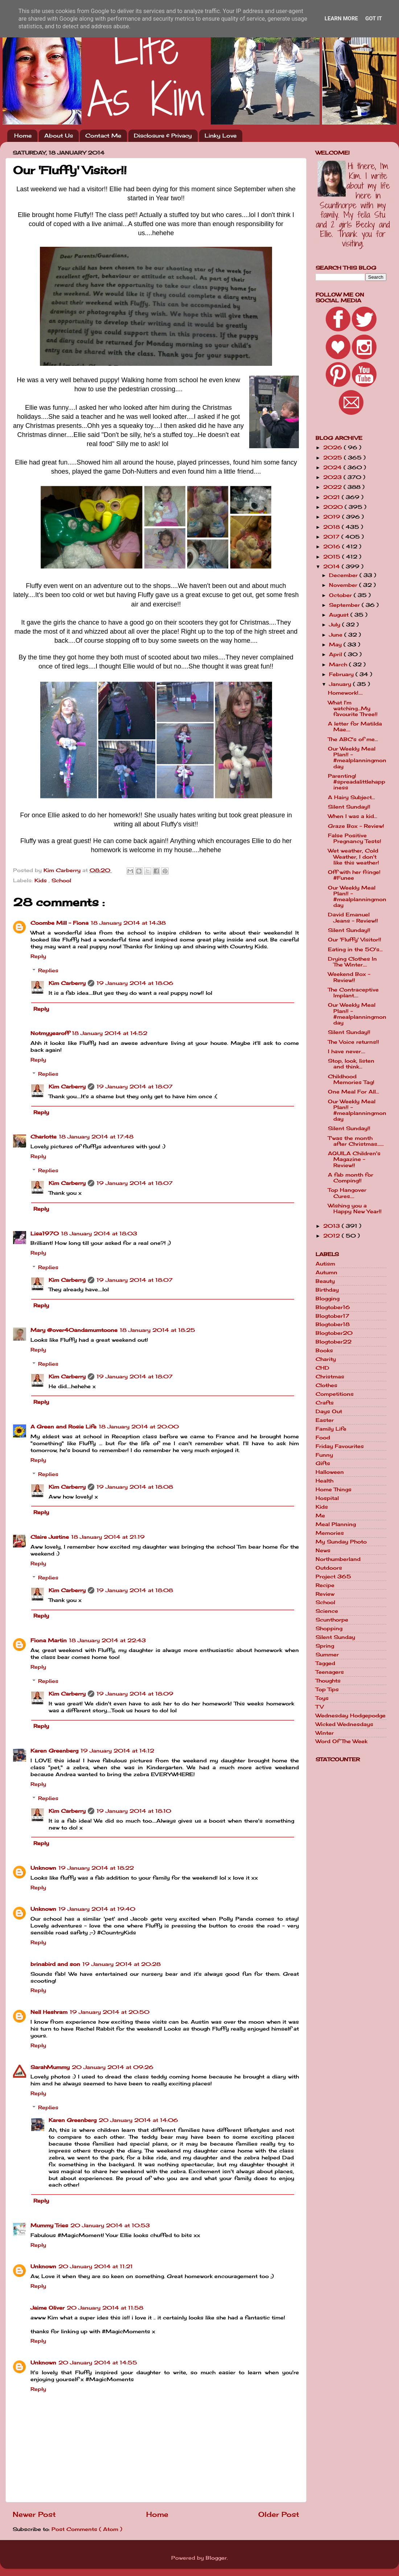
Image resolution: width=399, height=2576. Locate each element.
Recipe (325, 1585)
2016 (332, 546)
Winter (325, 1733)
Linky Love (220, 135)
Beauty (325, 1281)
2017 (332, 537)
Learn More (341, 18)
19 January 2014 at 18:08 (134, 1487)
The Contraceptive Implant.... (353, 992)
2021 (332, 497)
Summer (327, 1654)
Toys (322, 1698)
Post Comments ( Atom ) (87, 2529)
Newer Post (34, 2514)
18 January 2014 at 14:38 (128, 923)
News (323, 1550)
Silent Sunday (335, 1637)
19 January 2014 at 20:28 (121, 1964)
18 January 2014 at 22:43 (107, 1640)
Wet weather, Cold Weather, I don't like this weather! (353, 856)
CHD (322, 1368)
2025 (333, 458)
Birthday (327, 1290)
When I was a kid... (352, 816)
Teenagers (330, 1672)
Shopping (329, 1628)
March (339, 664)
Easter (325, 1420)
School (61, 880)
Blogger (216, 2558)
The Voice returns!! (353, 1042)
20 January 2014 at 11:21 (95, 2266)
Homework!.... (345, 693)
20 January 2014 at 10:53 (110, 2225)
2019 (332, 517)
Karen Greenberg (54, 1751)
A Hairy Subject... (351, 797)
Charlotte (43, 1137)
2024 (333, 467)
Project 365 (333, 1576)
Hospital (327, 1498)
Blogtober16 (333, 1307)
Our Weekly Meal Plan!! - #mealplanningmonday (357, 757)
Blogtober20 (334, 1333)
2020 (334, 507)
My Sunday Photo (341, 1542)
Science (327, 1611)
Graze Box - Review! (356, 826)
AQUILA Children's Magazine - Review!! (354, 1159)
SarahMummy (50, 2067)
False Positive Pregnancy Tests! (354, 838)
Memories (330, 1533)
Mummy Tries (49, 2225)
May (336, 644)
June (336, 635)
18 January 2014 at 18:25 (157, 1330)
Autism (325, 1264)
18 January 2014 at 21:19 (108, 1537)
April (336, 654)
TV (320, 1707)
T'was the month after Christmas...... (356, 1141)
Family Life (331, 1429)
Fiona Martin (48, 1640)
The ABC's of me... (353, 739)
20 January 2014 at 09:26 (112, 2067)
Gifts (323, 1463)
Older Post (278, 2514)
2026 (333, 447)
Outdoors (329, 1568)
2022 (333, 487)
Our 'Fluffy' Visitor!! (354, 940)
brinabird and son (55, 1964)
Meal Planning (336, 1524)
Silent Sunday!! (349, 807)
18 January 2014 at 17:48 (96, 1137)
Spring (325, 1646)
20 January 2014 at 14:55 (97, 2363)
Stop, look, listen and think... (351, 1064)
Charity (326, 1359)
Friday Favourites (340, 1446)
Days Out (329, 1411)
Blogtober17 (332, 1316)
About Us (58, 135)
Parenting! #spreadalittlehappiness (356, 781)
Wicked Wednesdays (344, 1724)
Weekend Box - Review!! (349, 977)
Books (324, 1350)
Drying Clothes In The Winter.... (352, 962)
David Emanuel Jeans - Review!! (353, 917)
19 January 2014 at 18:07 (134, 1086)
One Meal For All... (353, 1092)
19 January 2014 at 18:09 (134, 1694)
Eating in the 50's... (355, 949)
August (339, 615)
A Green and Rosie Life (63, 1427)
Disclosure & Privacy (163, 135)
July (335, 624)
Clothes (326, 1385)
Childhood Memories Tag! (351, 1079)
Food (323, 1437)
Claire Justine (49, 1537)
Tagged (325, 1663)
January (341, 684)
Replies (48, 970)
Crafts (325, 1403)
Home (23, 135)
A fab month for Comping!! (350, 1177)
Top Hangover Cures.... (347, 1193)
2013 (332, 1226)
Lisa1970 (44, 1233)
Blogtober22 (333, 1342)
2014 (332, 566)
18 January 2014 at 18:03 (99, 1233)
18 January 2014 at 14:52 (109, 1033)
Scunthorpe (332, 1620)
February (342, 674)
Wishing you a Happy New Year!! (355, 1208)
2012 (332, 1236)
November (344, 585)
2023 (333, 477)
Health (324, 1481)
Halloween (330, 1472)
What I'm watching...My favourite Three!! (353, 708)
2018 (332, 527)
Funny (324, 1455)
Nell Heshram (48, 2012)
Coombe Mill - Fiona (59, 923)
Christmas (330, 1376)
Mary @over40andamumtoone (74, 1330)
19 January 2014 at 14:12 (117, 1751)
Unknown (43, 1868)
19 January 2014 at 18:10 (133, 1811)
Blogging (328, 1298)
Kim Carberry (67, 983)
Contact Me (103, 135)
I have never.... (346, 1051)
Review (325, 1594)
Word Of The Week (341, 1741)
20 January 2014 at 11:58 (105, 2308)
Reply (38, 956)
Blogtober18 (333, 1324)
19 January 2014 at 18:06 (134, 983)
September (345, 605)
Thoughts (328, 1681)
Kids (41, 880)
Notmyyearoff (50, 1033)
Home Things (333, 1489)
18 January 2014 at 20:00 (139, 1427)
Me (320, 1515)
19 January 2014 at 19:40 (96, 1909)
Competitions (335, 1394)
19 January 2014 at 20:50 (109, 2012)
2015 (332, 557)
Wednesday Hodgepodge (351, 1715)
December (344, 575)
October (341, 595)
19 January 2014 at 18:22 (96, 1868)
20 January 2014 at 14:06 (138, 2120)
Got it (373, 18)
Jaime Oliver (47, 2308)
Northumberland (338, 1559)
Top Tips (327, 1689)
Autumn (326, 1272)
